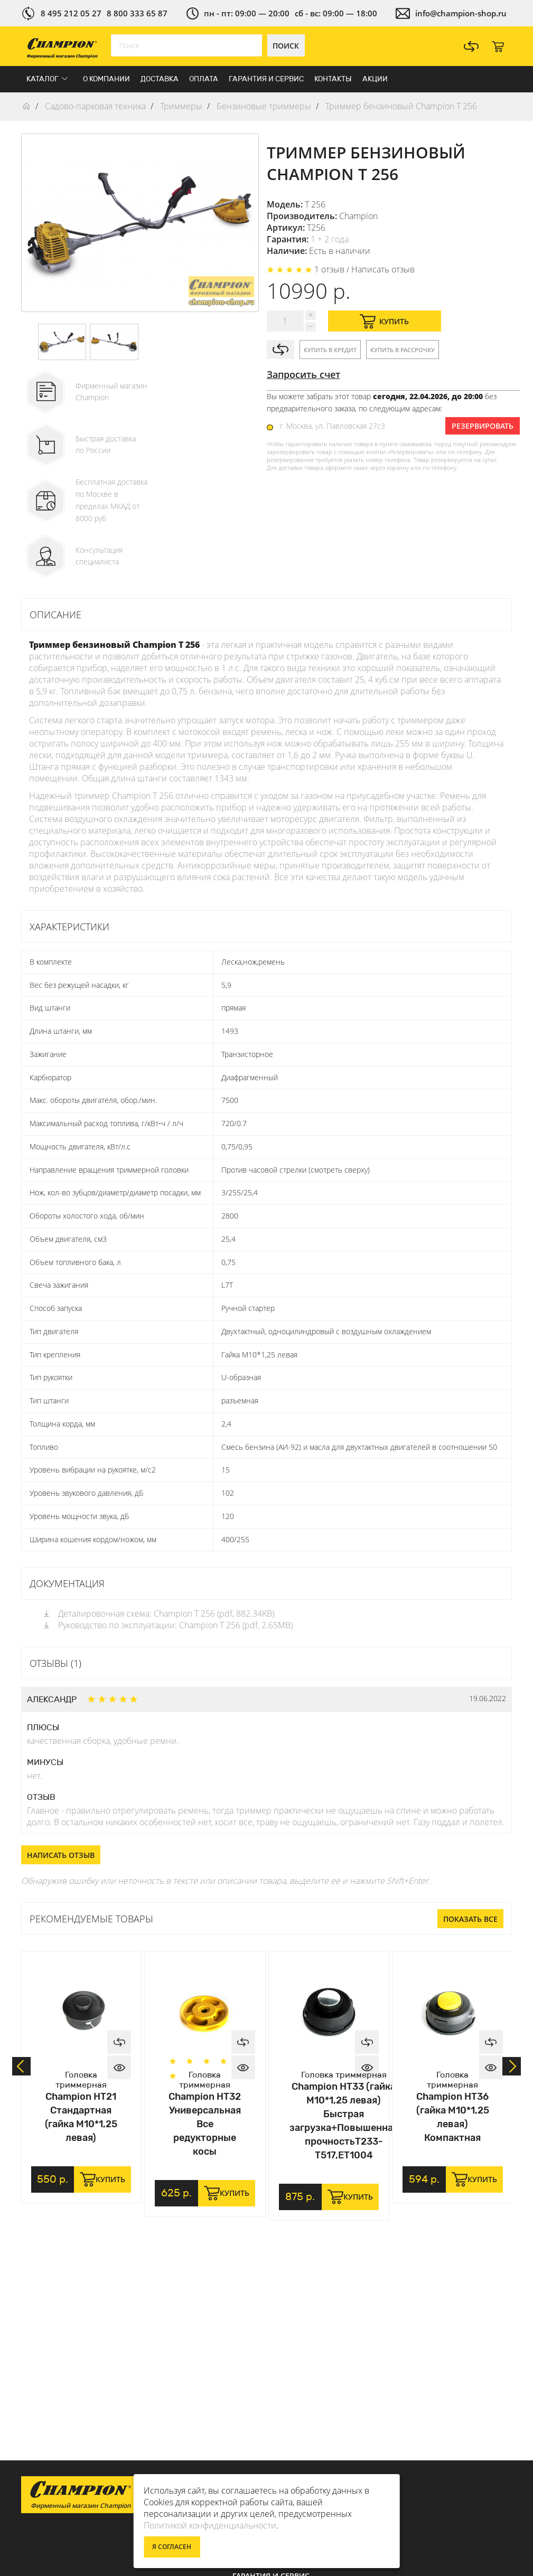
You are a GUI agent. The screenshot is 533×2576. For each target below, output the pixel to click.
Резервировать (482, 426)
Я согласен (171, 2546)
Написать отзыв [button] (61, 1855)
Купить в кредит (330, 350)
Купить (384, 321)
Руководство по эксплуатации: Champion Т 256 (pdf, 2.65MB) (167, 1625)
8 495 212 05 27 (71, 13)
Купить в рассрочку (402, 350)
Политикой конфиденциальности (210, 2525)
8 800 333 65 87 (137, 13)
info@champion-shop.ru (461, 13)
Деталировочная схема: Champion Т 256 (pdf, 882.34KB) (158, 1613)
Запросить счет (303, 374)
